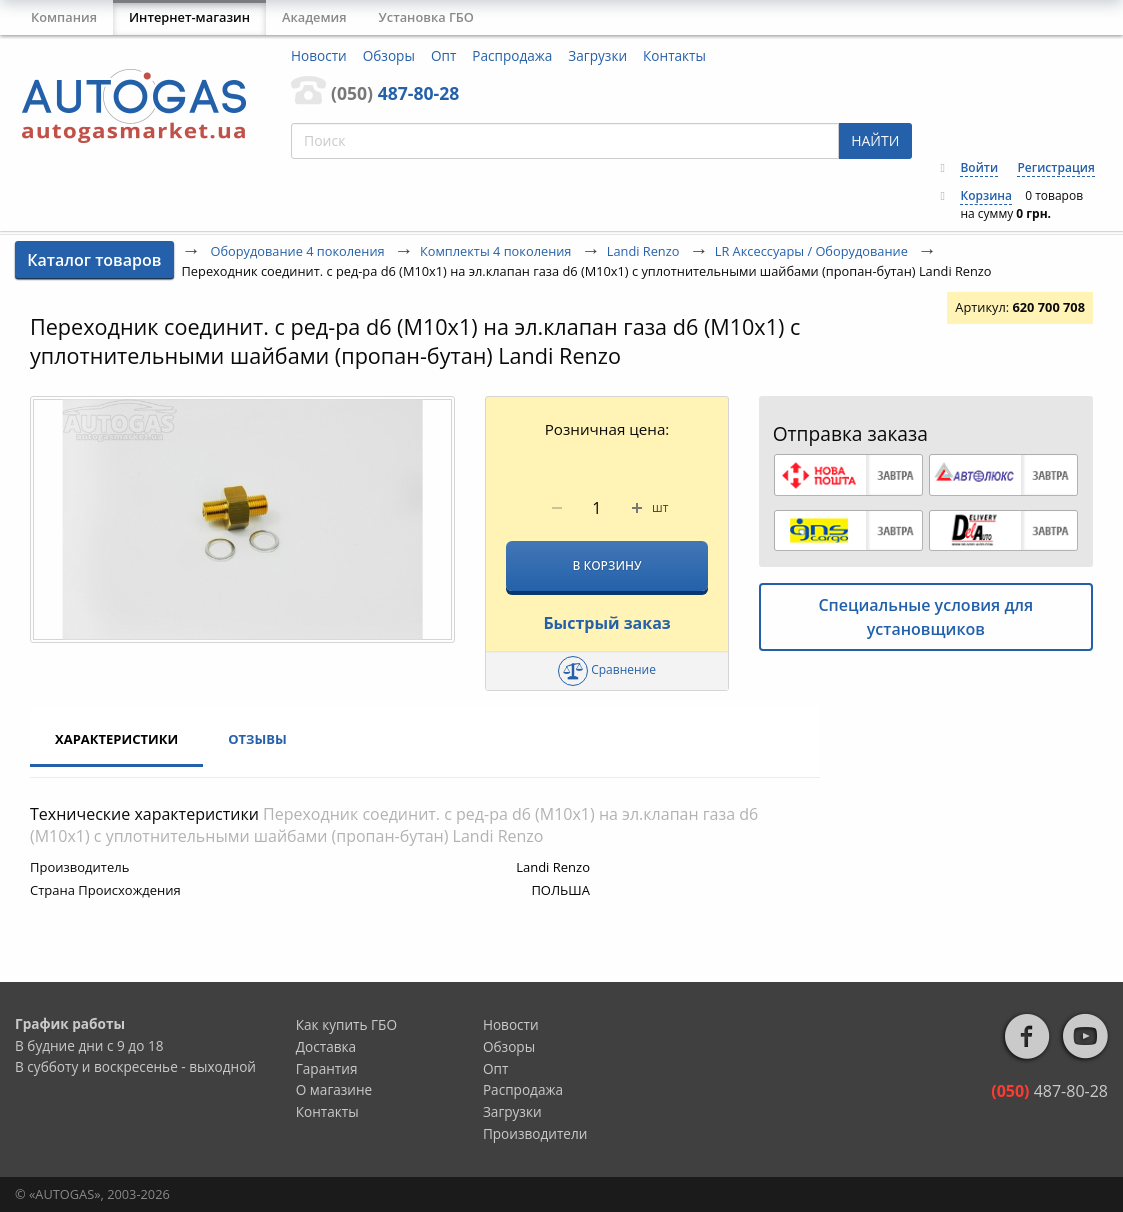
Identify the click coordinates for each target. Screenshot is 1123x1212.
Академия (314, 17)
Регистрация (1055, 167)
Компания (64, 17)
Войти (979, 167)
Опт (443, 55)
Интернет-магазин (189, 17)
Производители (535, 1133)
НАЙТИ (875, 140)
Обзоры (389, 55)
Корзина (986, 195)
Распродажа (512, 55)
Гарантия (327, 1068)
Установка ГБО (426, 17)
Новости (319, 55)
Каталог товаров (94, 260)
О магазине (334, 1089)
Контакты (674, 55)
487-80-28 (395, 93)
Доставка (326, 1046)
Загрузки (597, 55)
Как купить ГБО (346, 1024)
